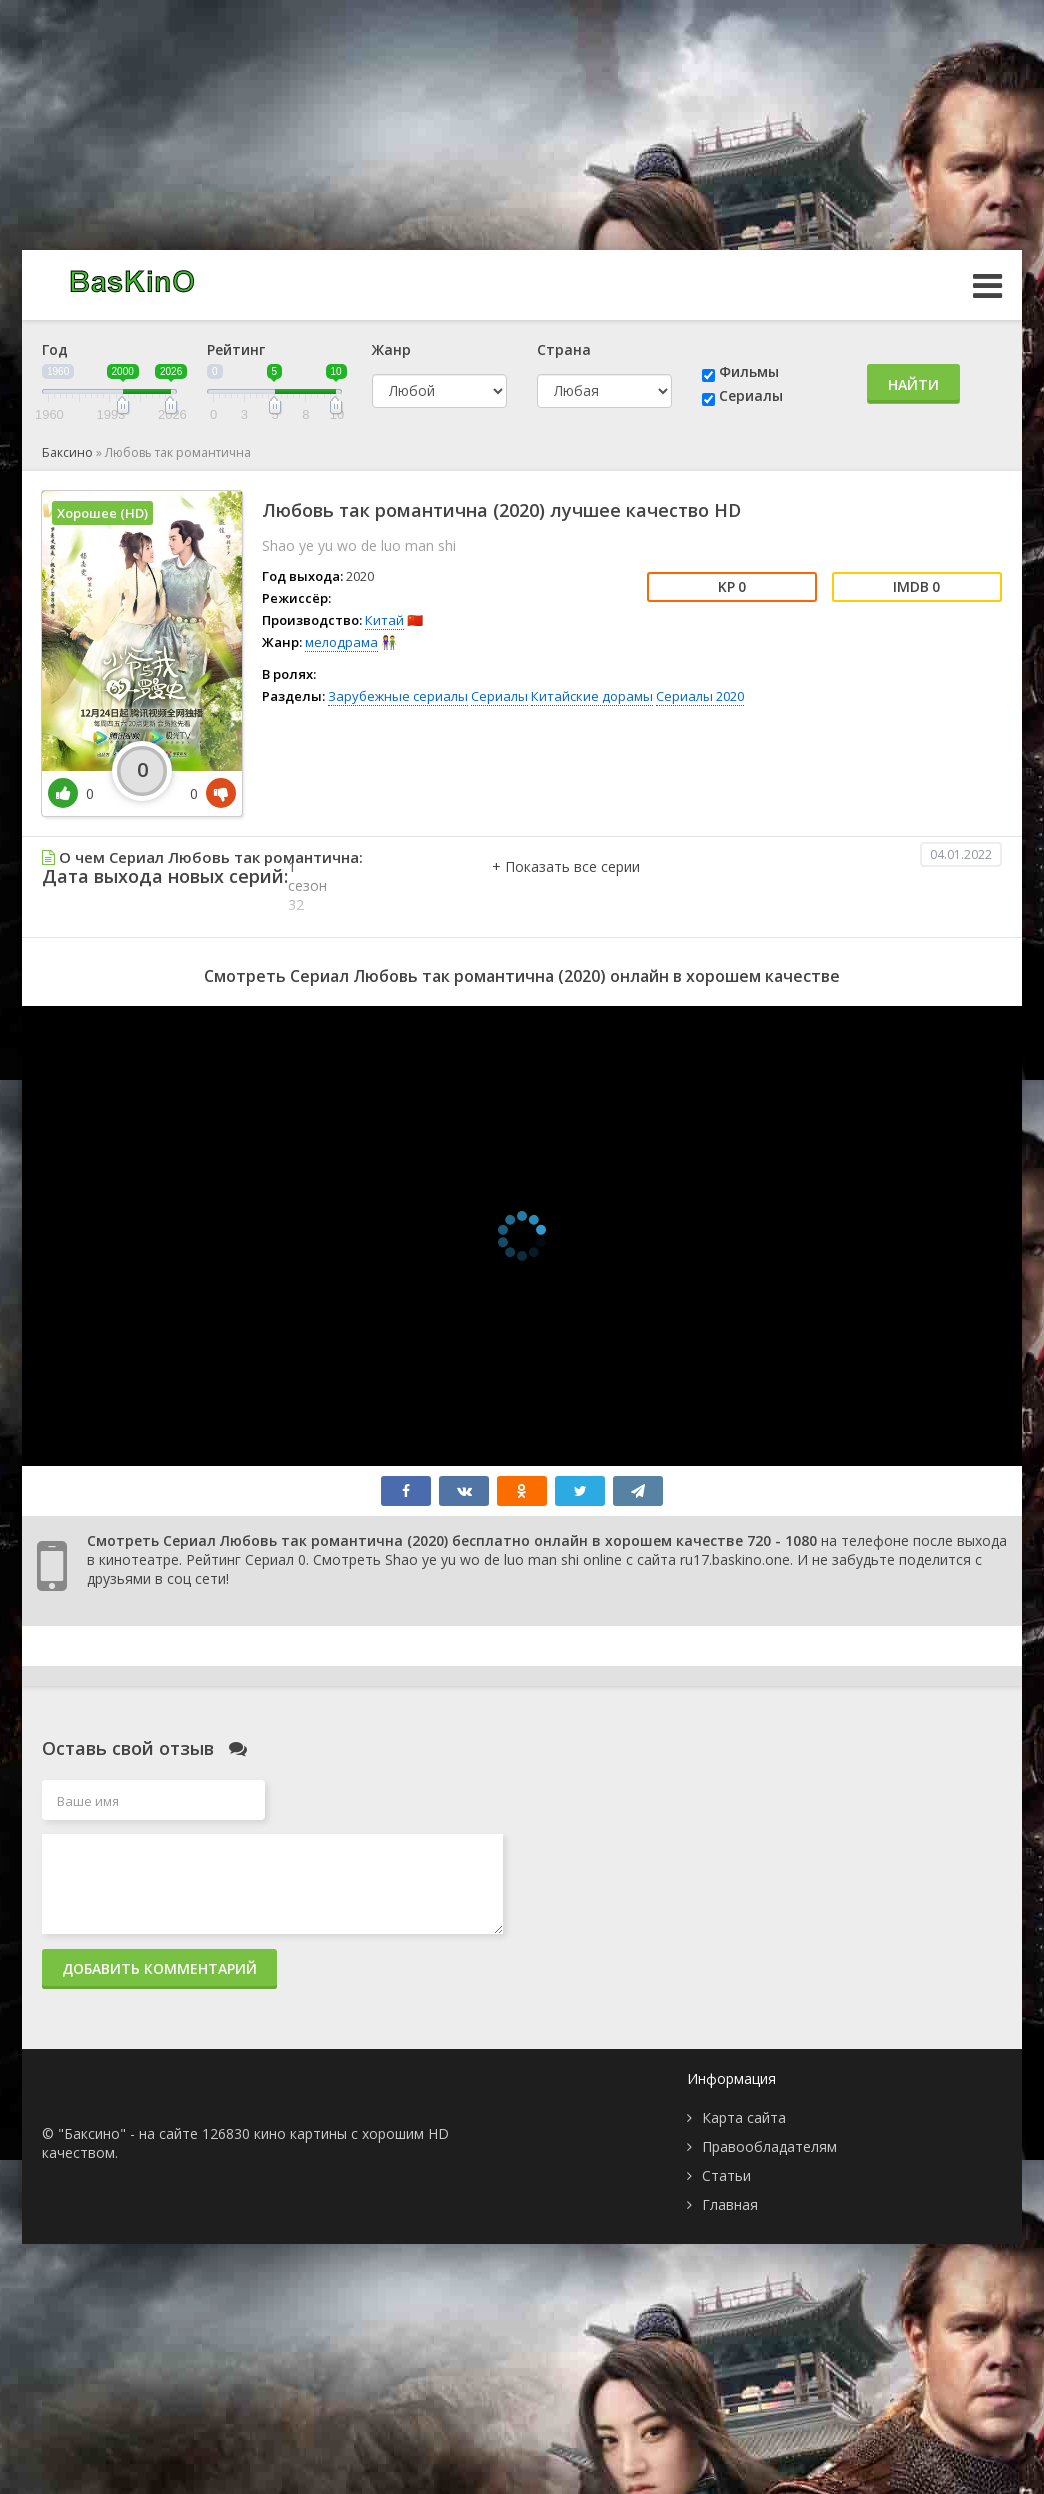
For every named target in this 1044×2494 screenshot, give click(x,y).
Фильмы (749, 371)
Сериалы (751, 395)
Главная (730, 2204)
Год (55, 349)
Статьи (726, 2175)
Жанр (391, 349)
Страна (564, 349)
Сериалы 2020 (700, 696)
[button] (566, 887)
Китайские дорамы (592, 696)
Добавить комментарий (159, 1968)
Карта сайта (744, 2117)
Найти (913, 384)
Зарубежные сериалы (398, 696)
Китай (384, 620)
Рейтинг (236, 349)
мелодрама (341, 642)
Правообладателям (769, 2146)
